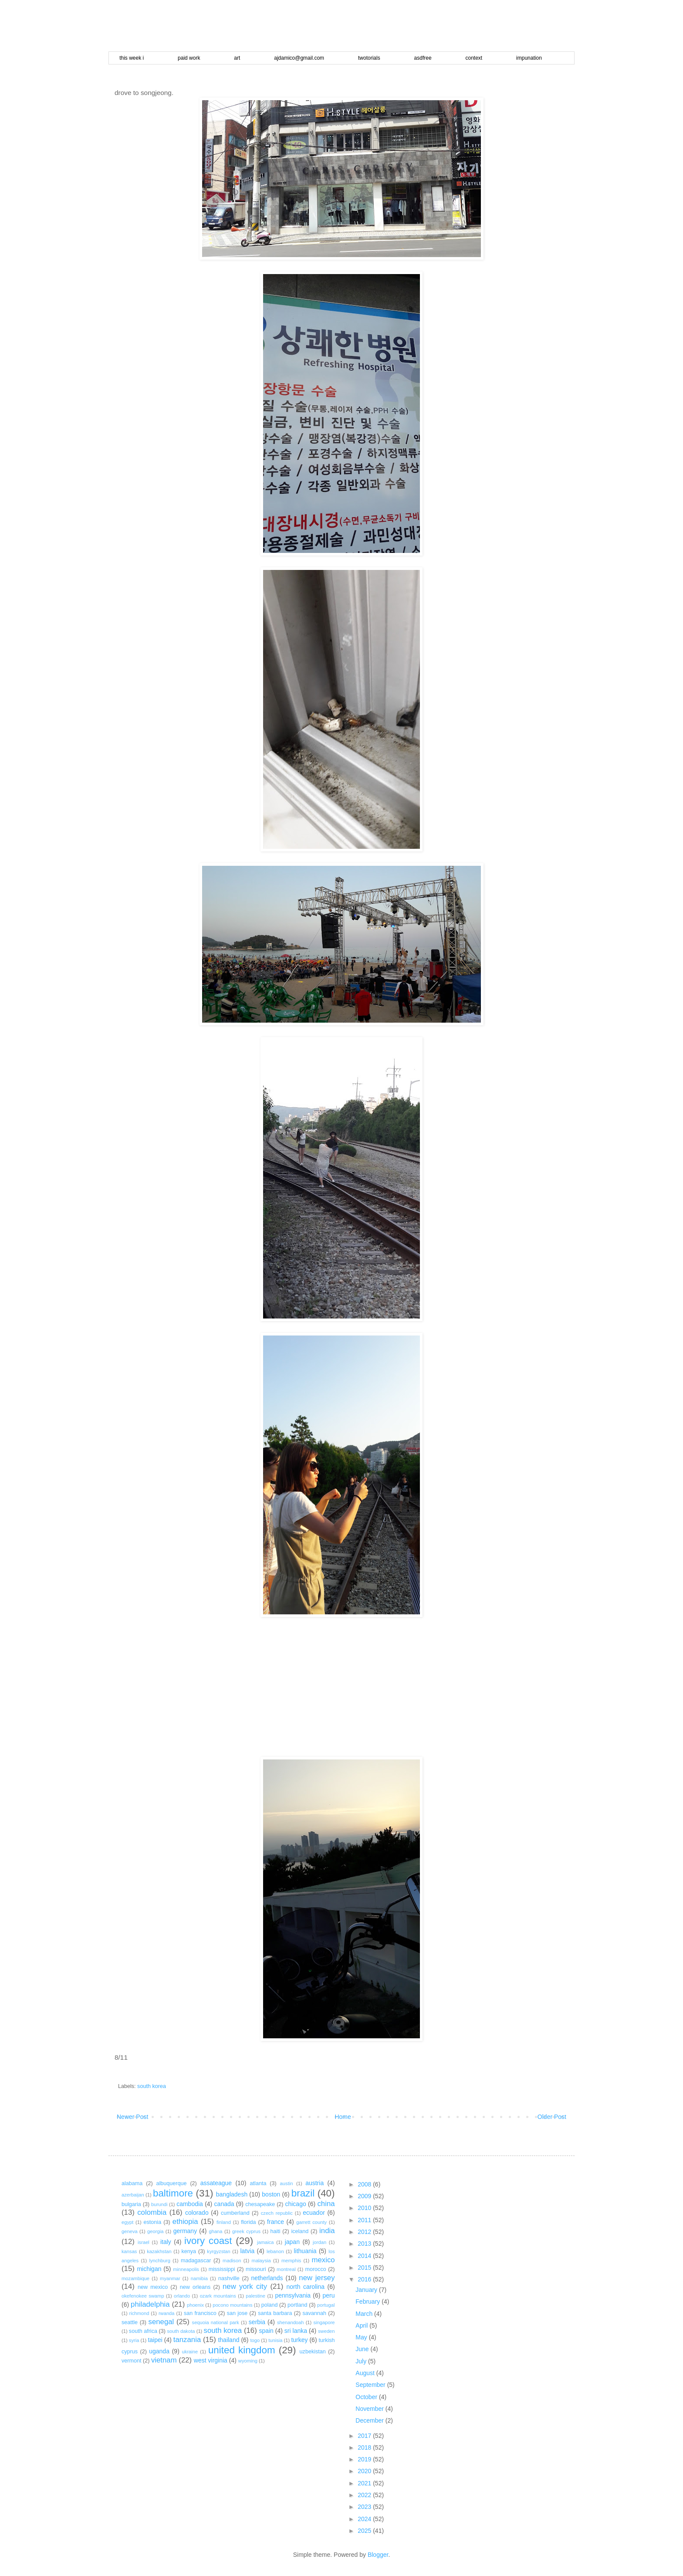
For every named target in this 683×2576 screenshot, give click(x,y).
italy (165, 2241)
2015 (365, 2267)
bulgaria (131, 2204)
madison (232, 2260)
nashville (229, 2278)
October (367, 2396)
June (362, 2349)
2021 (365, 2483)
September (371, 2384)
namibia (199, 2278)
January (367, 2289)
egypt (127, 2222)
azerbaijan (133, 2194)
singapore (324, 2322)
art (237, 58)
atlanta (258, 2183)
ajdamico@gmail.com (299, 58)
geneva (130, 2231)
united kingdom (241, 2350)
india (327, 2231)
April (362, 2325)
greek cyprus (246, 2231)
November (370, 2408)
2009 (365, 2196)
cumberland (235, 2213)
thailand (228, 2339)
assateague (216, 2182)
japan (292, 2241)
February (368, 2301)
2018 (365, 2447)
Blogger (378, 2554)
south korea (151, 2086)
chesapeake (260, 2204)
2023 (365, 2506)
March (364, 2313)
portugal (326, 2305)
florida (248, 2222)
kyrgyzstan (218, 2251)
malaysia (261, 2260)
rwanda (167, 2313)
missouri (256, 2269)
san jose (237, 2313)
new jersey (317, 2278)
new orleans (195, 2287)
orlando (182, 2295)
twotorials (369, 58)
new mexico (153, 2287)
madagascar (196, 2260)
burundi (159, 2204)
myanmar (170, 2278)
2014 (365, 2255)
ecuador (314, 2212)
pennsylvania (293, 2295)
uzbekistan (313, 2352)
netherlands (267, 2277)
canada (224, 2203)
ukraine (190, 2351)
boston (271, 2194)
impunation (529, 58)
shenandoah (290, 2322)
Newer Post (132, 2116)
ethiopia (185, 2221)
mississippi (222, 2269)
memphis (291, 2260)
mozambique (135, 2278)
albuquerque (171, 2183)
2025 (365, 2530)
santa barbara (275, 2313)
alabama (132, 2183)
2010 (365, 2207)
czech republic (277, 2213)
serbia (257, 2321)
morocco (315, 2269)
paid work (189, 58)
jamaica (265, 2242)
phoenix (195, 2305)
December (370, 2420)
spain (266, 2330)
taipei (155, 2339)
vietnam (164, 2360)
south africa (143, 2331)
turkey (299, 2339)
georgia (155, 2231)
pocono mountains (232, 2305)
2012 (365, 2231)
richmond (139, 2313)
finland (223, 2222)
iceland (299, 2231)
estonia (153, 2222)
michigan (149, 2268)
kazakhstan (159, 2251)
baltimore (173, 2193)
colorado (197, 2212)
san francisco (200, 2313)
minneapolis (186, 2269)
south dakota (181, 2331)
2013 (365, 2243)
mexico (323, 2260)
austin (286, 2183)
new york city (245, 2286)
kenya (188, 2251)
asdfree (423, 58)
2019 (365, 2459)
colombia (151, 2212)
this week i (131, 58)
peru (328, 2295)
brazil (303, 2193)
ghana (215, 2231)
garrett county (311, 2222)
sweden (326, 2331)
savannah (314, 2313)
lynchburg (159, 2260)
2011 (365, 2220)
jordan (319, 2242)
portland (297, 2305)
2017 (365, 2435)
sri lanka (295, 2330)
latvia (247, 2250)
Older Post (552, 2116)
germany (185, 2230)
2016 (365, 2279)
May (362, 2337)
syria (134, 2340)
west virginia (210, 2360)
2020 (365, 2471)
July (361, 2361)
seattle (130, 2322)
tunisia (275, 2340)
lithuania (305, 2250)
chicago (295, 2203)
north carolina (306, 2286)
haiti (275, 2231)
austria (314, 2182)
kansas (129, 2251)
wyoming (247, 2360)
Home (343, 2116)
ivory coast (208, 2240)
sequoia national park (215, 2322)
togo (255, 2340)
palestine (255, 2295)
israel (143, 2242)
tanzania (187, 2339)
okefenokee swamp (143, 2295)
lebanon (275, 2251)
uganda (159, 2351)
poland (269, 2305)
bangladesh (231, 2194)
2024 (365, 2518)
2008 (365, 2184)
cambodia (189, 2203)
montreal (286, 2269)
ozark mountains (218, 2295)
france (275, 2221)
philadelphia (150, 2304)
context (474, 58)
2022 (365, 2494)
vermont (132, 2361)
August (365, 2372)
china (326, 2204)
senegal (161, 2322)
